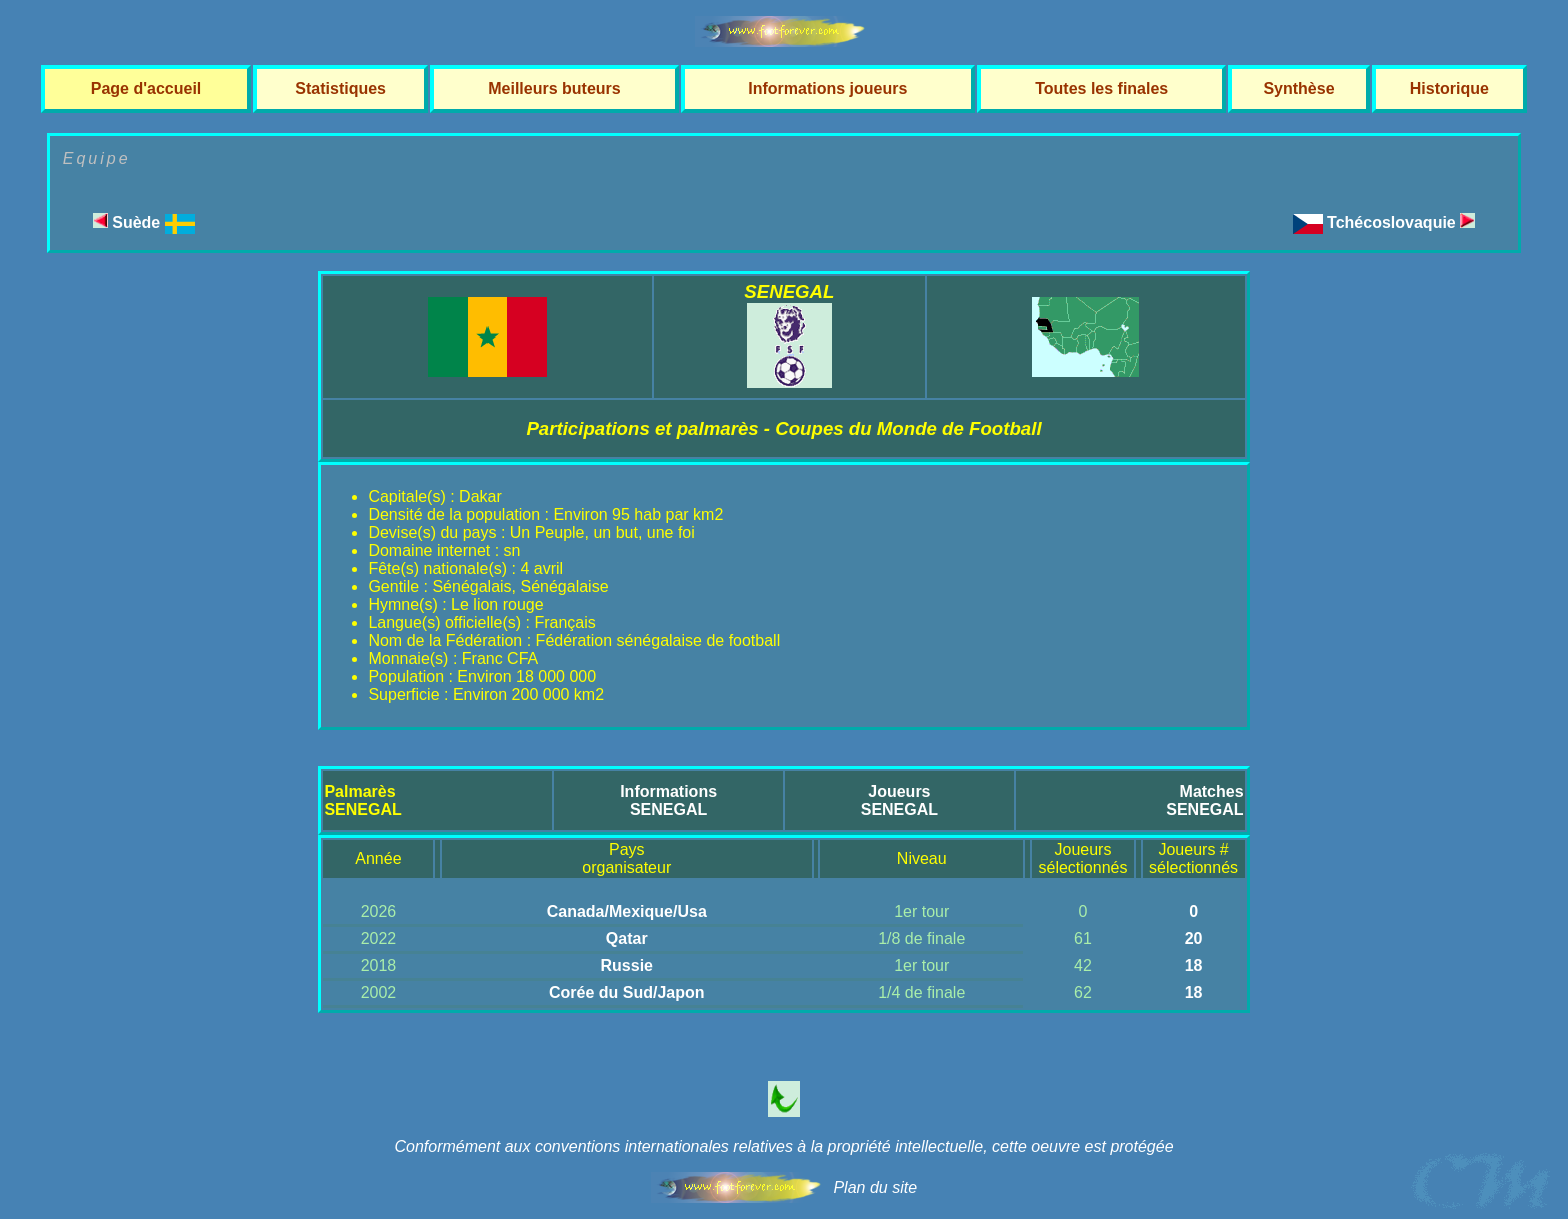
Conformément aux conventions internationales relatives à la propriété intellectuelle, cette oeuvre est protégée (783, 1146)
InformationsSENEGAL (668, 800)
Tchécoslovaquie (1401, 222)
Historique (1449, 88)
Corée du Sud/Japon (627, 992)
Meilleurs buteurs (554, 88)
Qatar (627, 938)
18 (1194, 965)
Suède (144, 222)
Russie (627, 965)
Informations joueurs (827, 88)
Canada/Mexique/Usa (627, 911)
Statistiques (340, 88)
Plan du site (875, 1187)
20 (1194, 938)
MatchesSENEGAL (1204, 800)
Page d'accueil (146, 88)
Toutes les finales (1101, 88)
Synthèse (1298, 88)
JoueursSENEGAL (899, 800)
